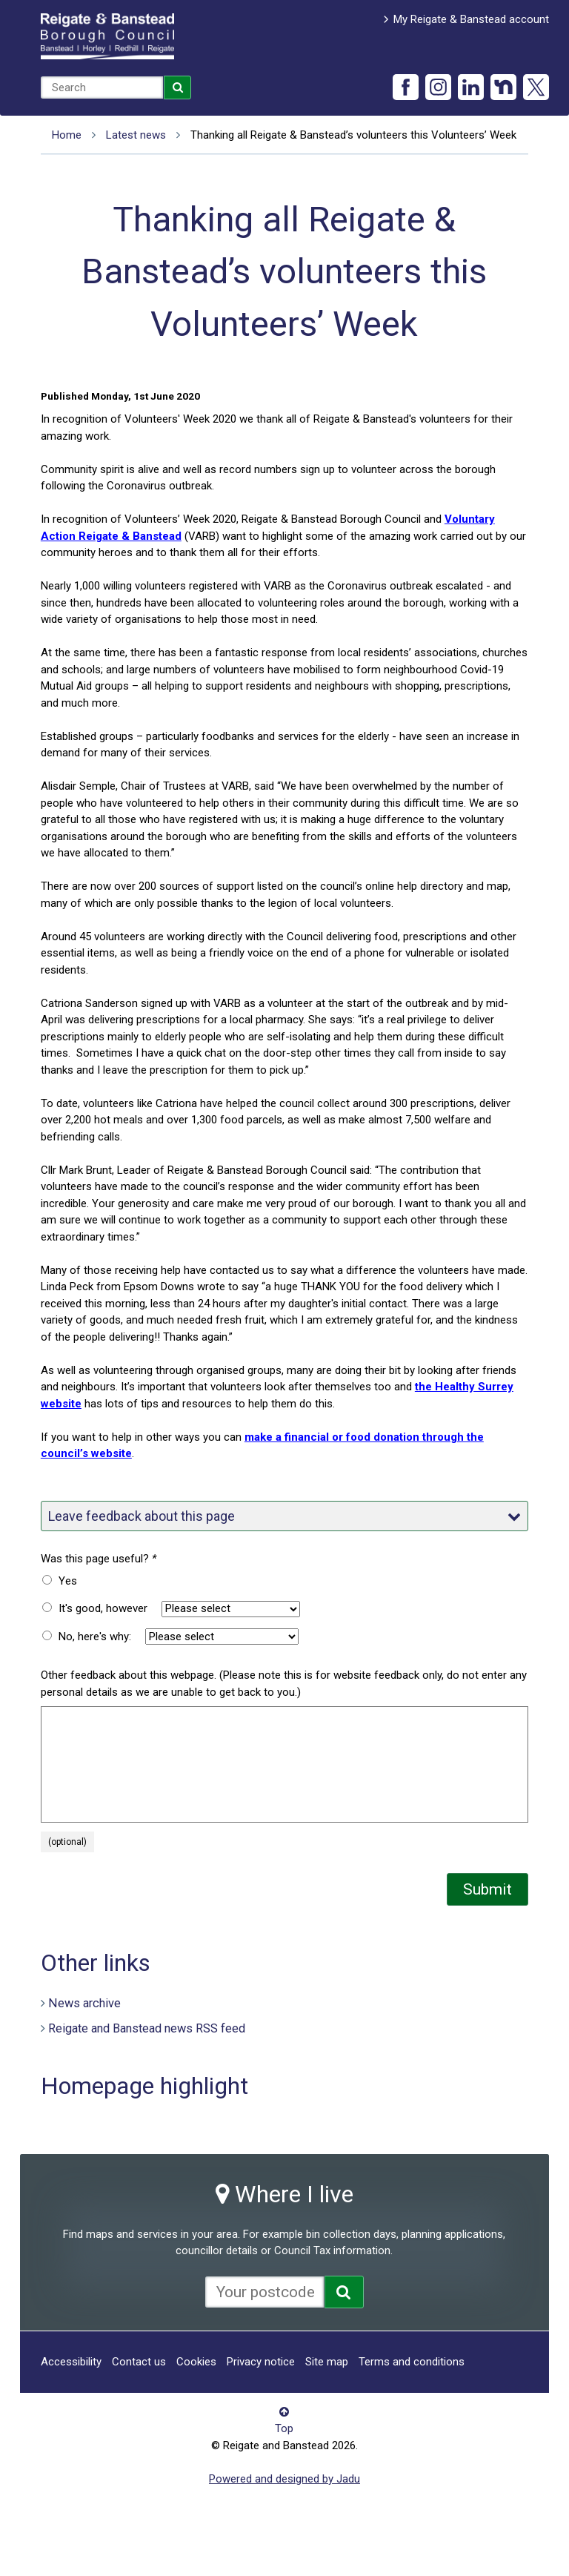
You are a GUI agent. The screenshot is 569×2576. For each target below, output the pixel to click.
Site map (326, 2361)
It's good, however (103, 1608)
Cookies (196, 2361)
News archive (84, 2003)
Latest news (136, 135)
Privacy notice (261, 2361)
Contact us (139, 2361)
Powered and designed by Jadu (284, 2479)
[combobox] (102, 87)
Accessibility (71, 2361)
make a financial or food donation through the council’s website (262, 1445)
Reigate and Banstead (107, 36)
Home (66, 135)
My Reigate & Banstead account (471, 19)
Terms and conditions (412, 2361)
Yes (68, 1581)
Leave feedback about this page (284, 1516)
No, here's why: (95, 1636)
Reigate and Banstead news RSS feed (146, 2028)
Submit (487, 1889)
